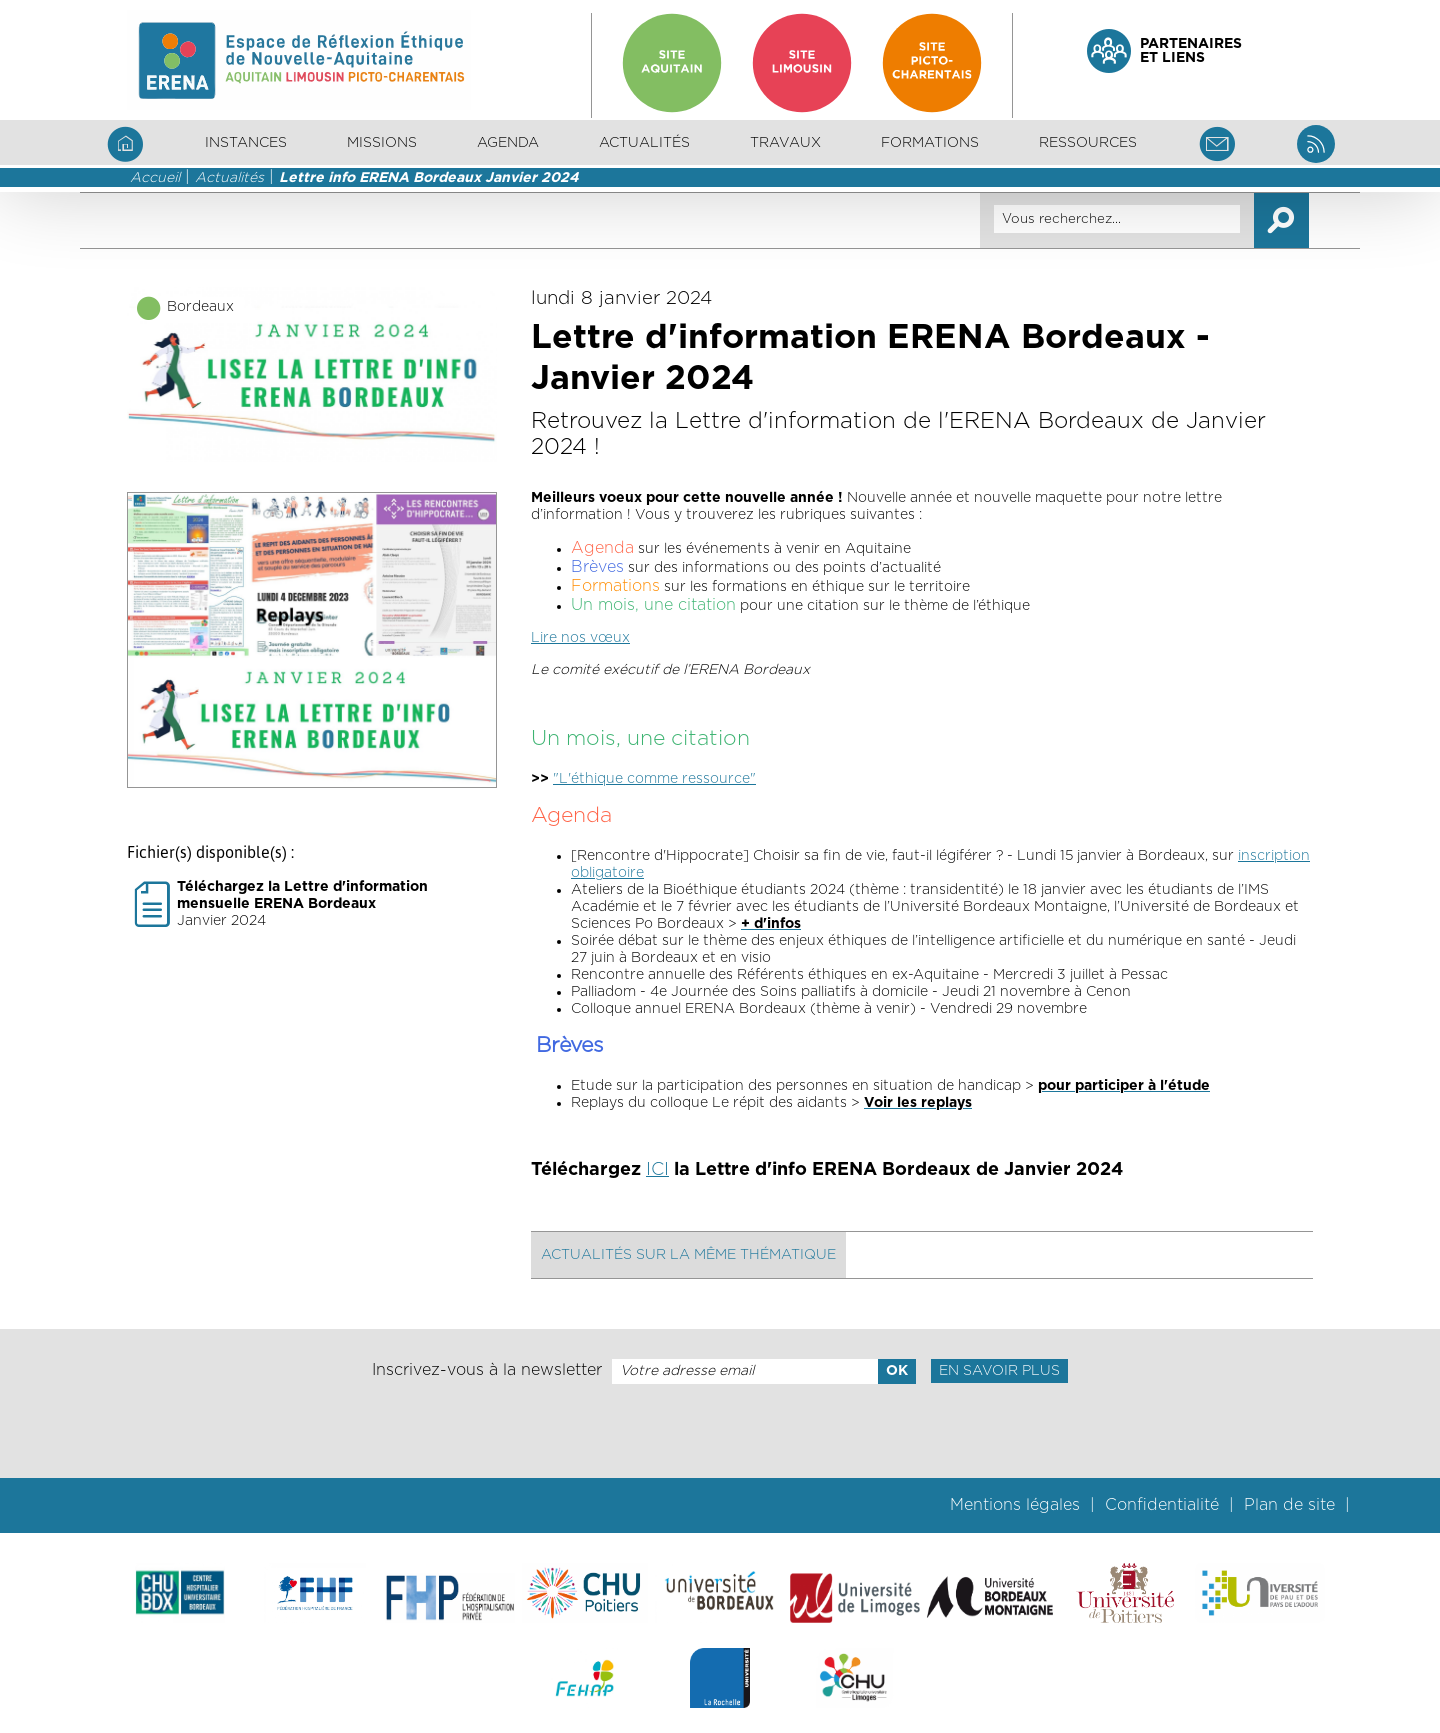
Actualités (644, 143)
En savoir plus (999, 1371)
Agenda (508, 143)
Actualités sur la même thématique (688, 1255)
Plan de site (1289, 1505)
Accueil (155, 178)
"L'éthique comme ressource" (654, 779)
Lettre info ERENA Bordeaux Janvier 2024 (429, 178)
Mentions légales (1015, 1505)
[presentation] (720, 1431)
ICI (657, 1170)
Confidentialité (1162, 1505)
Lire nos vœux (580, 638)
